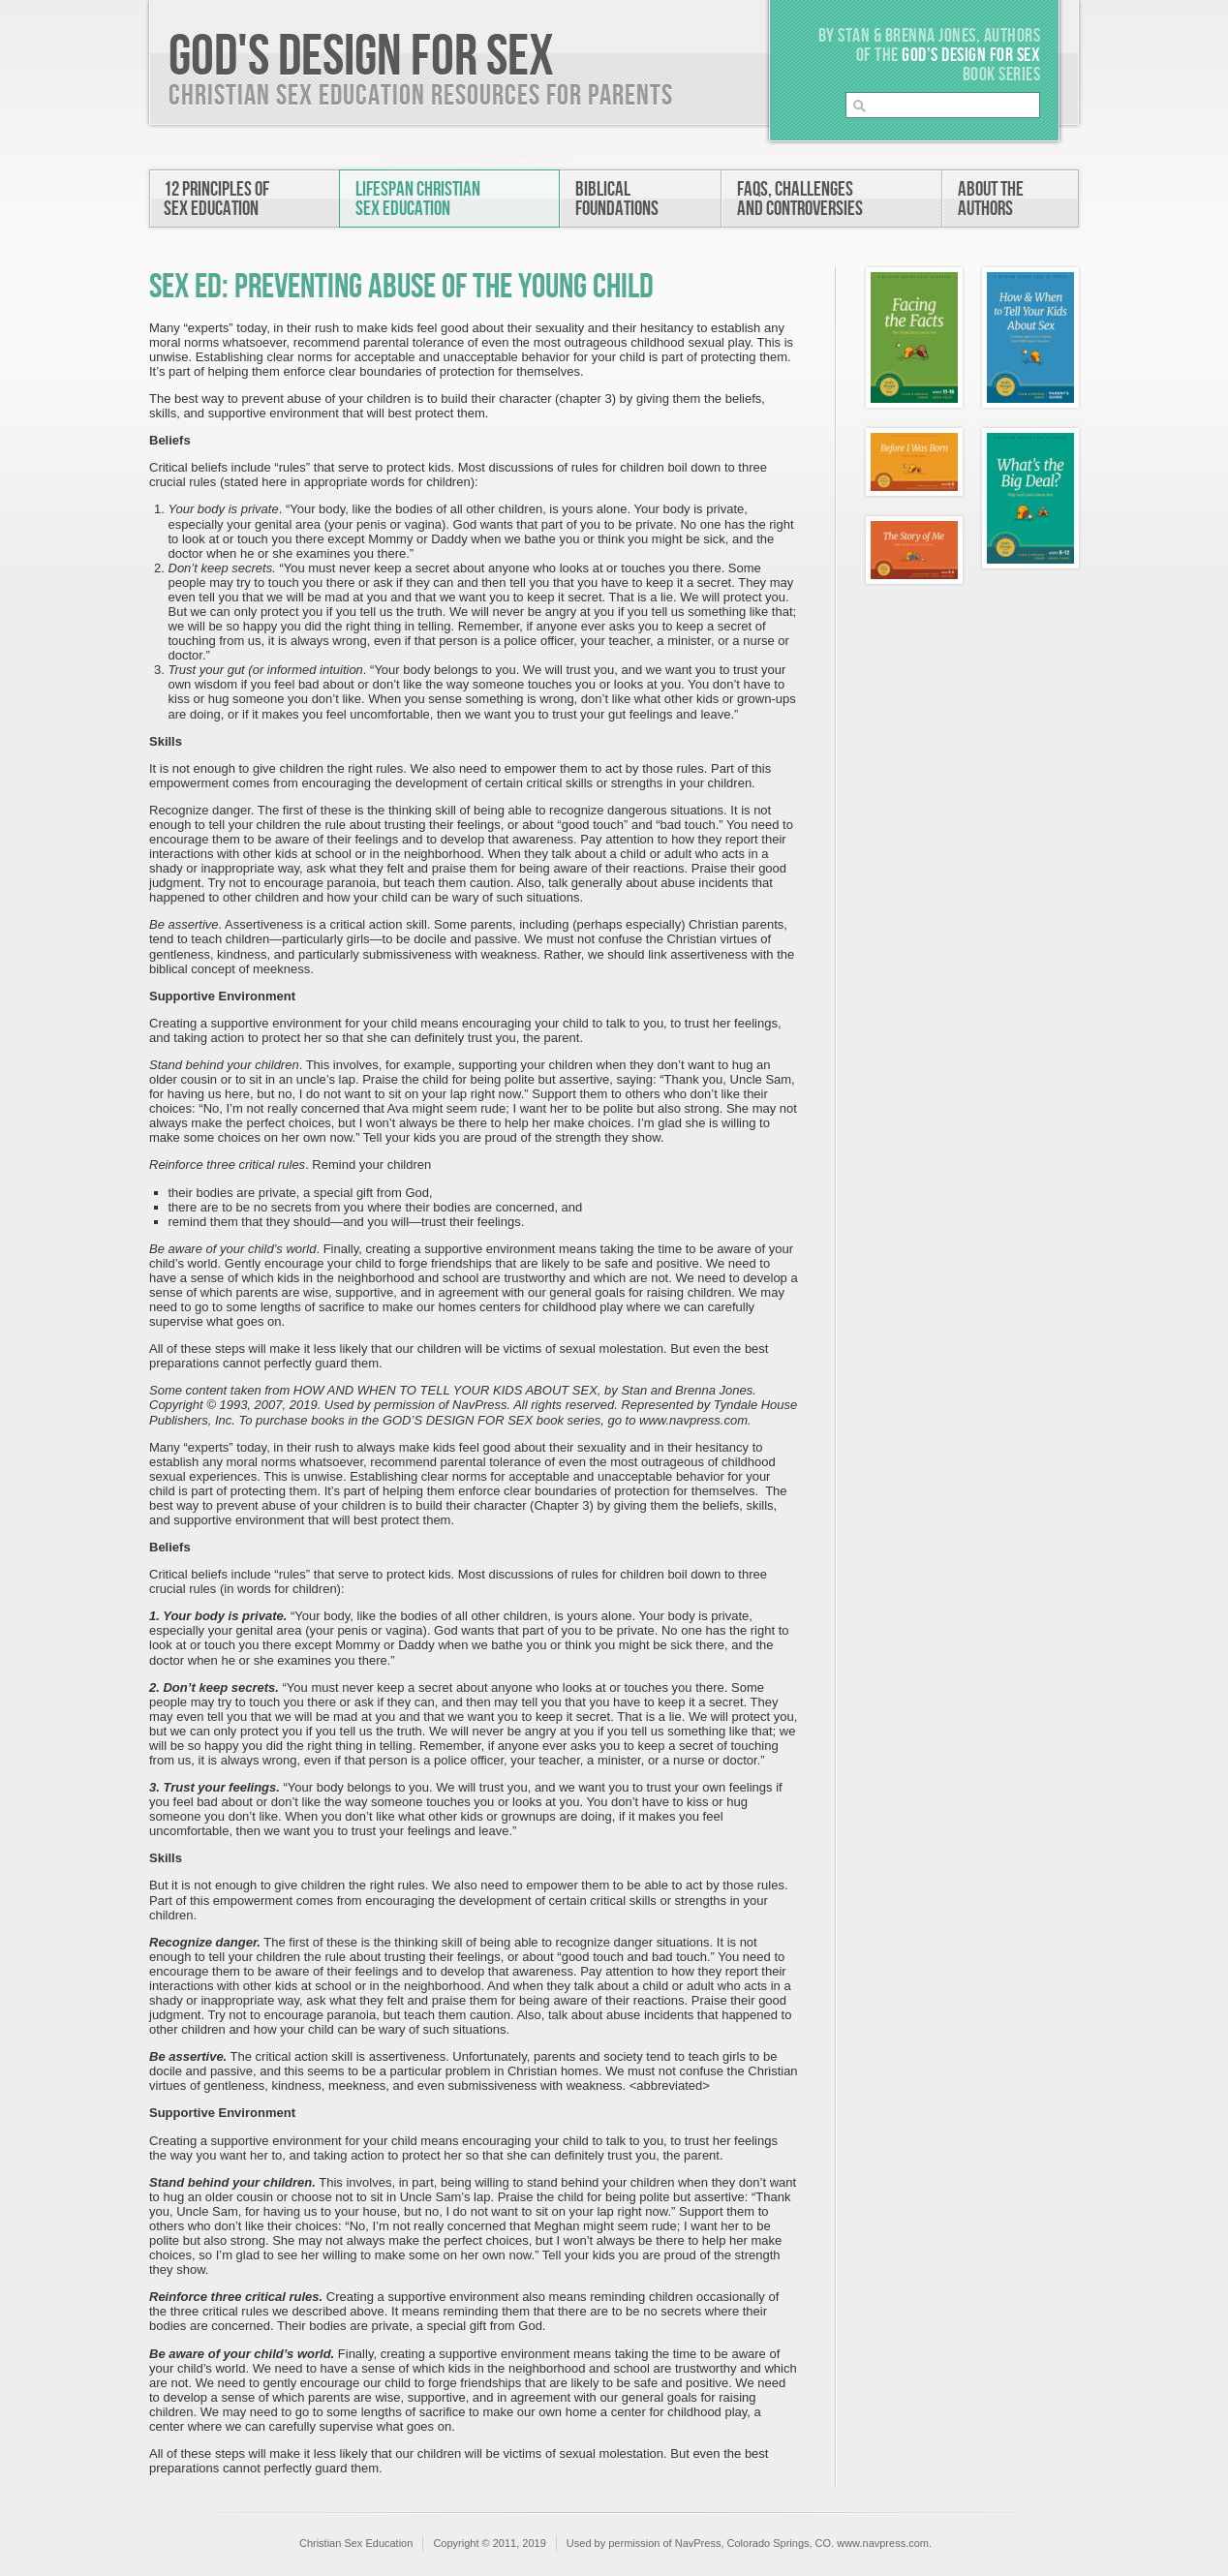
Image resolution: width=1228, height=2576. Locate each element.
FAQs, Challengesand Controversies (800, 199)
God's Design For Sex (361, 57)
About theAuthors (991, 199)
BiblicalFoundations (617, 199)
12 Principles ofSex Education (216, 199)
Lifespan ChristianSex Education (417, 199)
